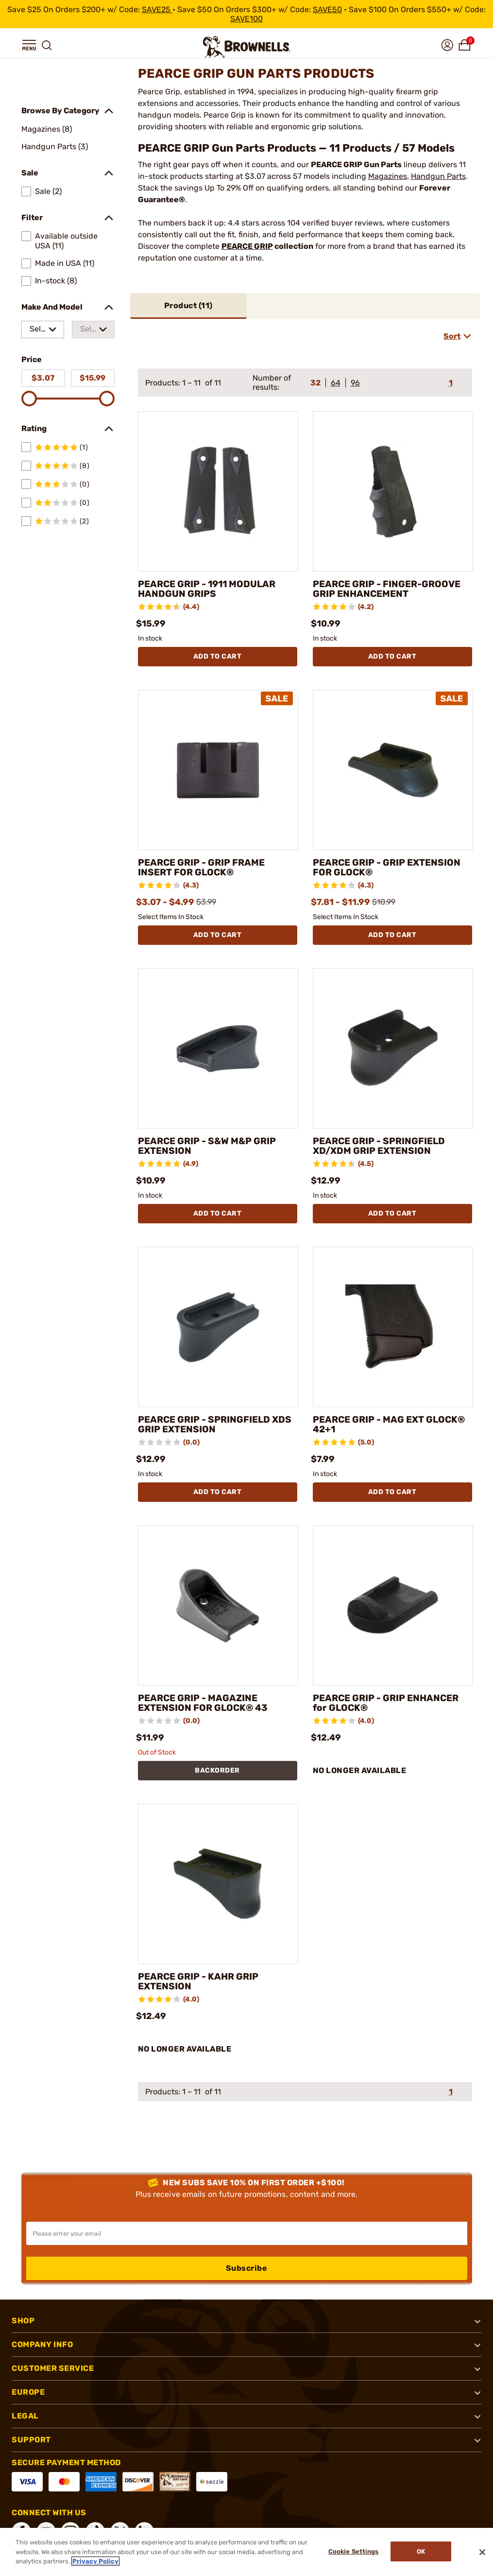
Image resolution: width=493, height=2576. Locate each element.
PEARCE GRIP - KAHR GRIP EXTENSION (201, 1981)
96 (355, 382)
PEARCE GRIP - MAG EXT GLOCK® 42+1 (392, 1424)
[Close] (482, 2552)
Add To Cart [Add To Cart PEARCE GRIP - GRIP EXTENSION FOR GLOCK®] (392, 935)
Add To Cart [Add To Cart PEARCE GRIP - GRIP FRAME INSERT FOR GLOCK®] (217, 935)
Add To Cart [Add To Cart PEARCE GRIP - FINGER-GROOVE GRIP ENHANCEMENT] (392, 656)
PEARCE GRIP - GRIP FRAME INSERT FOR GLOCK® (204, 867)
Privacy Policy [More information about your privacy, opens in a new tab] (95, 2561)
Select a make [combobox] (37, 331)
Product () (188, 305)
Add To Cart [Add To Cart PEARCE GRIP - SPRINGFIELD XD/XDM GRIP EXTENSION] (392, 1213)
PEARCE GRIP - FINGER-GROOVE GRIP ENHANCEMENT (390, 589)
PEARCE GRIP (247, 246)
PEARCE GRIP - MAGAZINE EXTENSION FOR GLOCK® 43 (205, 1703)
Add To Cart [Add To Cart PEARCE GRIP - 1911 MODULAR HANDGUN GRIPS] (217, 656)
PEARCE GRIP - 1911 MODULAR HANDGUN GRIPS (210, 589)
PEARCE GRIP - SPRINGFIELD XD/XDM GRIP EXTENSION (382, 1146)
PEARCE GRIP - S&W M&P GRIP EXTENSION (210, 1146)
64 (335, 382)
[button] (29, 45)
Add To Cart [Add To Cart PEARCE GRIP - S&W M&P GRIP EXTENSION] (217, 1213)
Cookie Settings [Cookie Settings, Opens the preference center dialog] (351, 2552)
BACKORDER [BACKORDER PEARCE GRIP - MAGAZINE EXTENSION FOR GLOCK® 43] (217, 1770)
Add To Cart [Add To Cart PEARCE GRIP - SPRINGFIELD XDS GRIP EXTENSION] (217, 1492)
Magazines (387, 176)
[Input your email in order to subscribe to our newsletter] (246, 2233)
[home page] (246, 47)
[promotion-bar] (246, 14)
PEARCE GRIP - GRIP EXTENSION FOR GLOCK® (390, 867)
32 (315, 382)
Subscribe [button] (247, 2268)
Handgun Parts (438, 176)
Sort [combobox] (451, 336)
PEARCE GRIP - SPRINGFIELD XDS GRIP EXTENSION (207, 1424)
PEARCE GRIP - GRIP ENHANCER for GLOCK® (389, 1703)
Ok (421, 2552)
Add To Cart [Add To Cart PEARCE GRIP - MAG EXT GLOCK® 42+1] (392, 1492)
